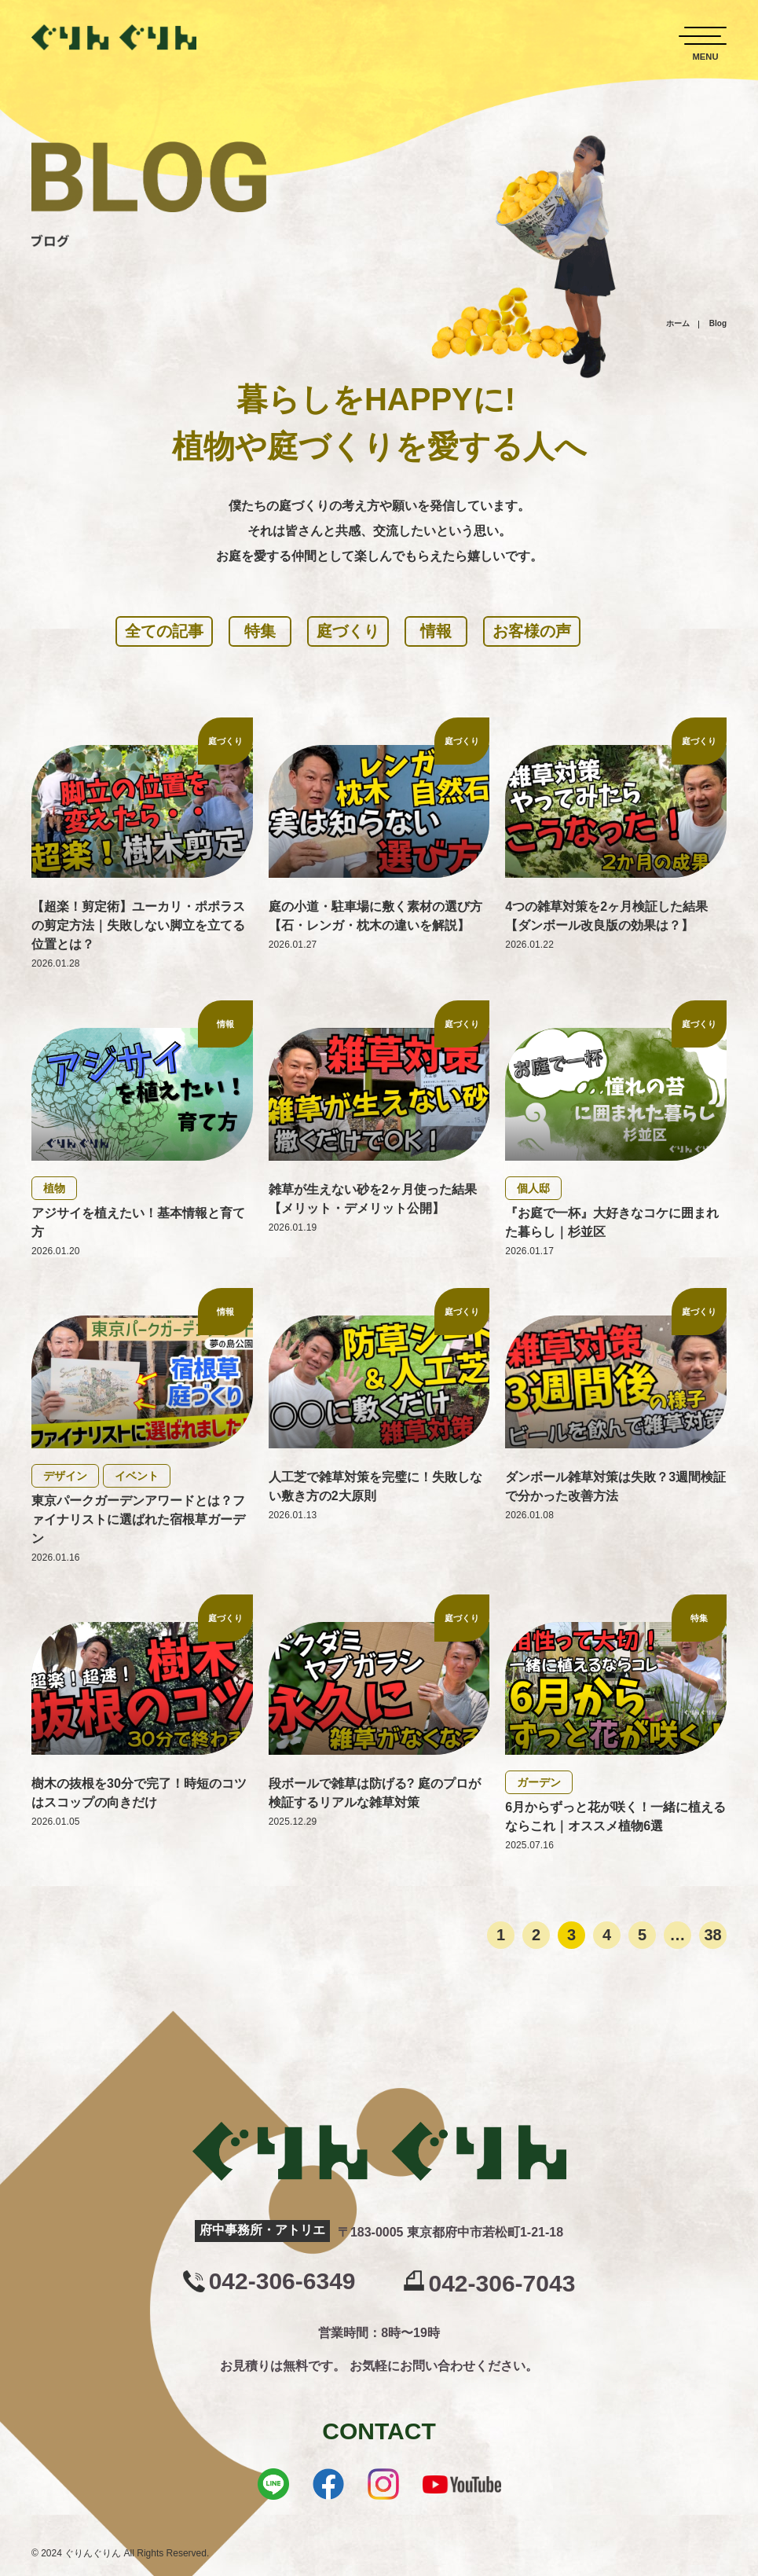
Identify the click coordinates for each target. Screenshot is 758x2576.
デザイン (65, 1475)
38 (712, 1934)
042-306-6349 (282, 2281)
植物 (54, 1188)
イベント (137, 1475)
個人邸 (533, 1188)
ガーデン (539, 1782)
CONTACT (378, 2431)
